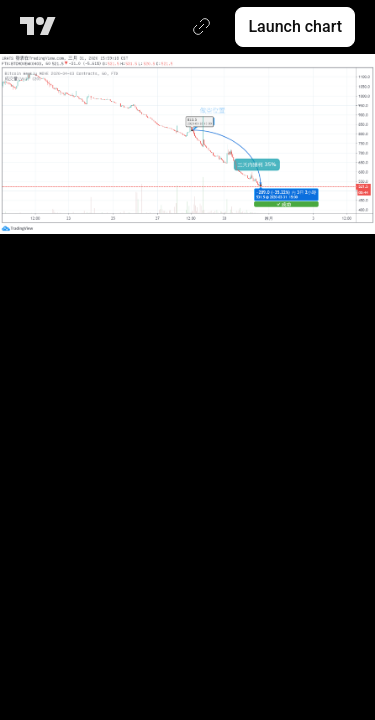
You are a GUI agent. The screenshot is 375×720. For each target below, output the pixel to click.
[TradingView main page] (41, 27)
